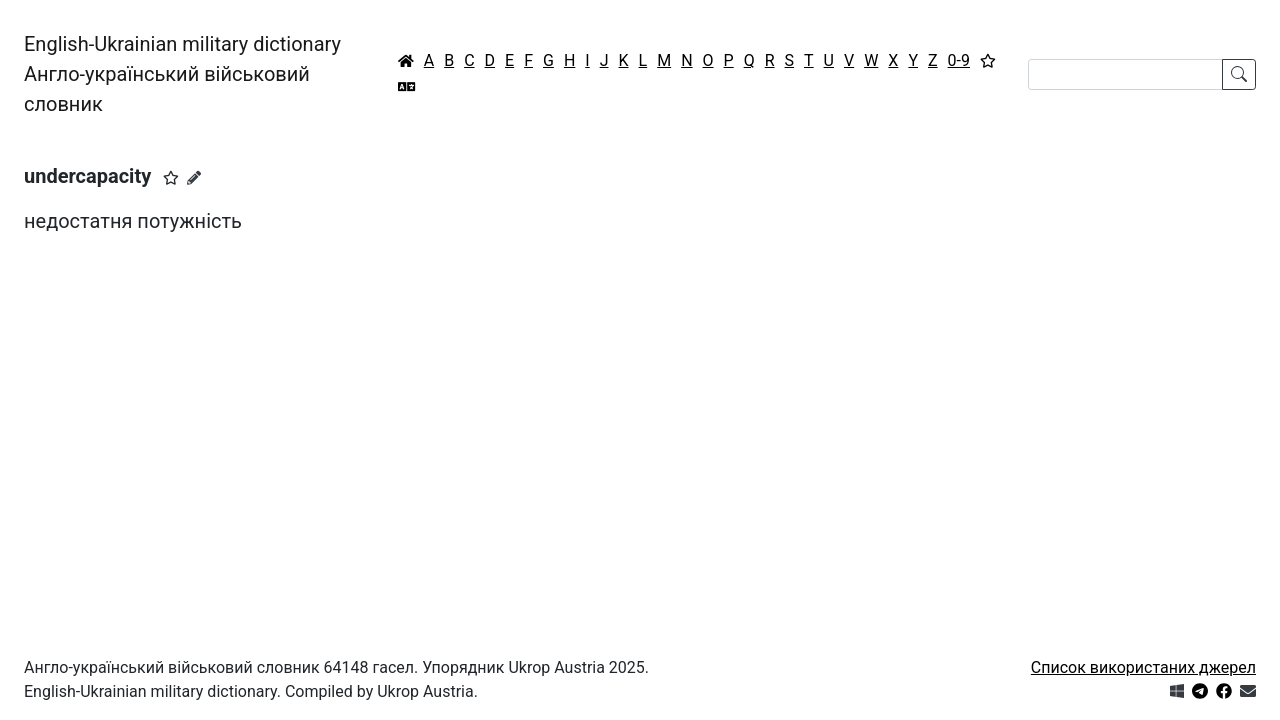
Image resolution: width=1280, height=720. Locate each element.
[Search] (1125, 74)
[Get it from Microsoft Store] (1177, 691)
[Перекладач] (407, 87)
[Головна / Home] (406, 61)
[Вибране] (988, 61)
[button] (171, 178)
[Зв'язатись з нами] (1248, 691)
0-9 (959, 60)
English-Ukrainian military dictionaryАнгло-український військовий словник (182, 74)
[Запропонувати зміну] (194, 178)
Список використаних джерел (1143, 667)
